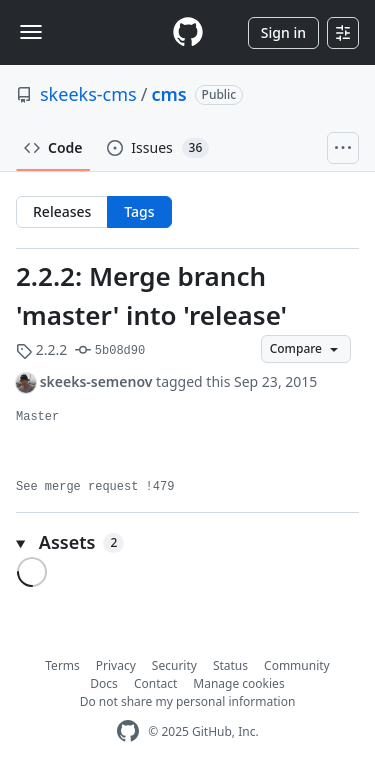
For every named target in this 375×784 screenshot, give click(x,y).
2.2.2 (41, 349)
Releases (62, 211)
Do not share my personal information (188, 701)
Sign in (283, 32)
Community (297, 665)
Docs (104, 683)
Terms (62, 665)
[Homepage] (188, 32)
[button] (187, 542)
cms (168, 94)
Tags (139, 211)
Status (230, 665)
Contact (155, 683)
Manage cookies (238, 683)
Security (174, 665)
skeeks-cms (88, 94)
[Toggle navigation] (31, 32)
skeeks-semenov (96, 381)
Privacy (116, 665)
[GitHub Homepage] (128, 731)
